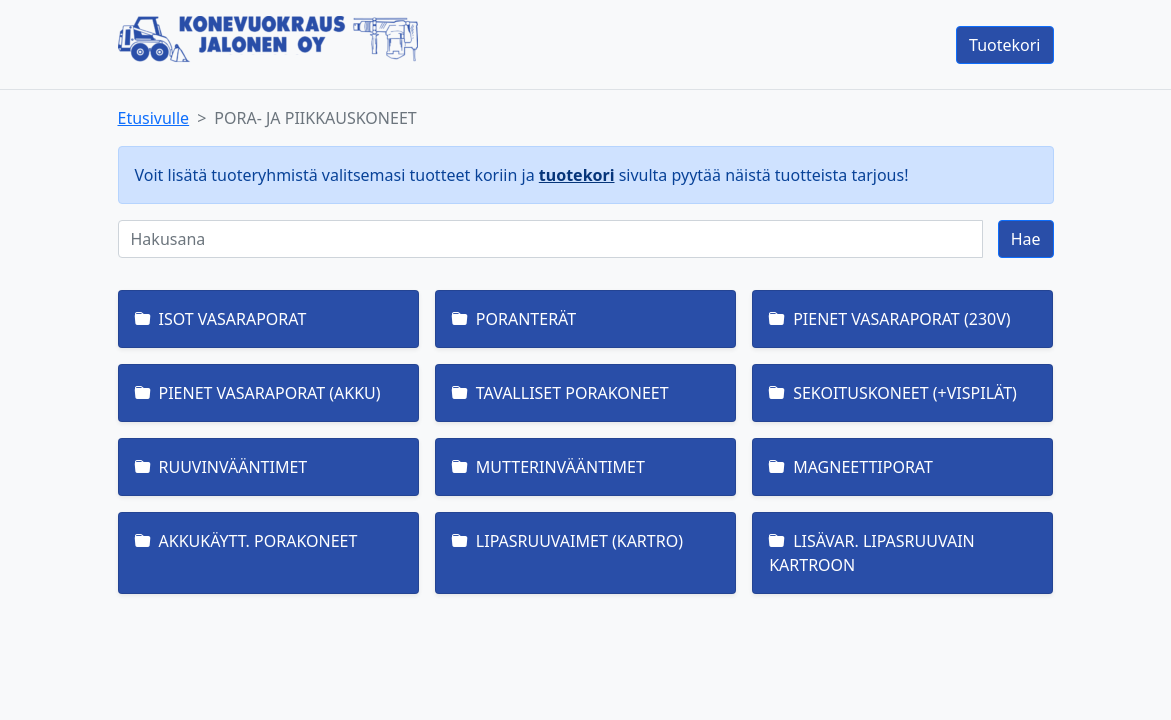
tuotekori (577, 175)
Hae (1026, 239)
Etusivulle (154, 118)
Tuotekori (1004, 45)
